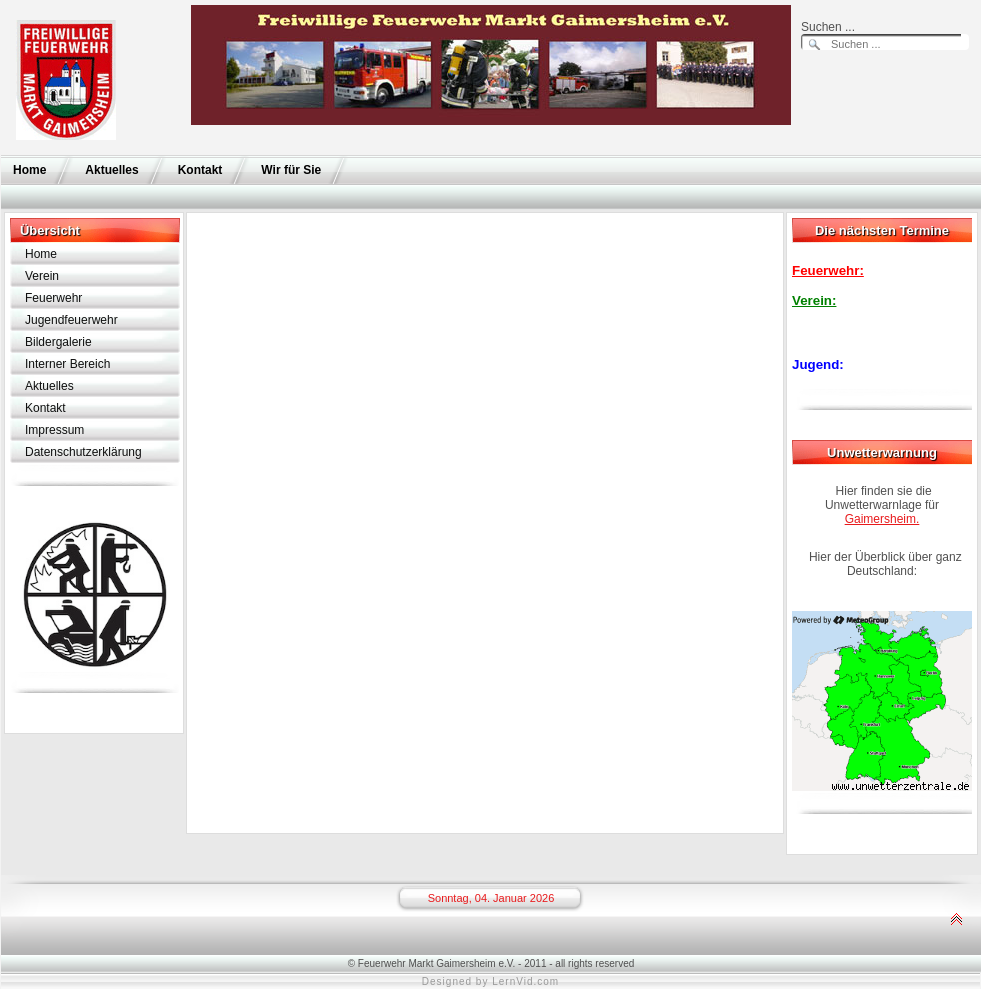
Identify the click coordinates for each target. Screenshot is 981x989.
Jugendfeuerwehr (71, 320)
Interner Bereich (67, 364)
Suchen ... (828, 27)
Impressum (54, 430)
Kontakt (200, 170)
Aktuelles (111, 170)
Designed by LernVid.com (490, 981)
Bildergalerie (58, 342)
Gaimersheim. (882, 519)
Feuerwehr (53, 298)
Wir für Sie (291, 170)
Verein (42, 276)
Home (29, 170)
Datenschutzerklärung (83, 452)
